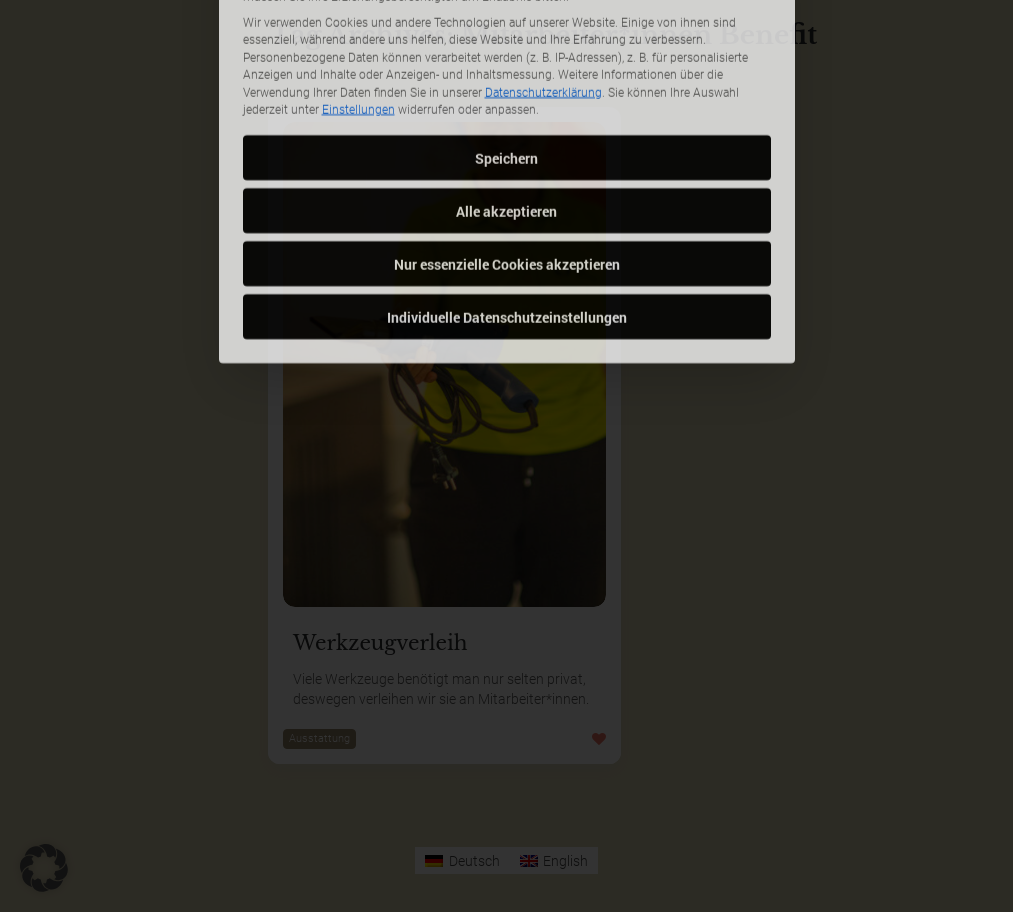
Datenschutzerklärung (543, 24)
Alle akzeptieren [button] (506, 142)
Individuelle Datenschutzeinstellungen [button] (507, 248)
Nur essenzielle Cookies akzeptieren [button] (507, 195)
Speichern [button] (506, 89)
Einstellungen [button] (358, 42)
